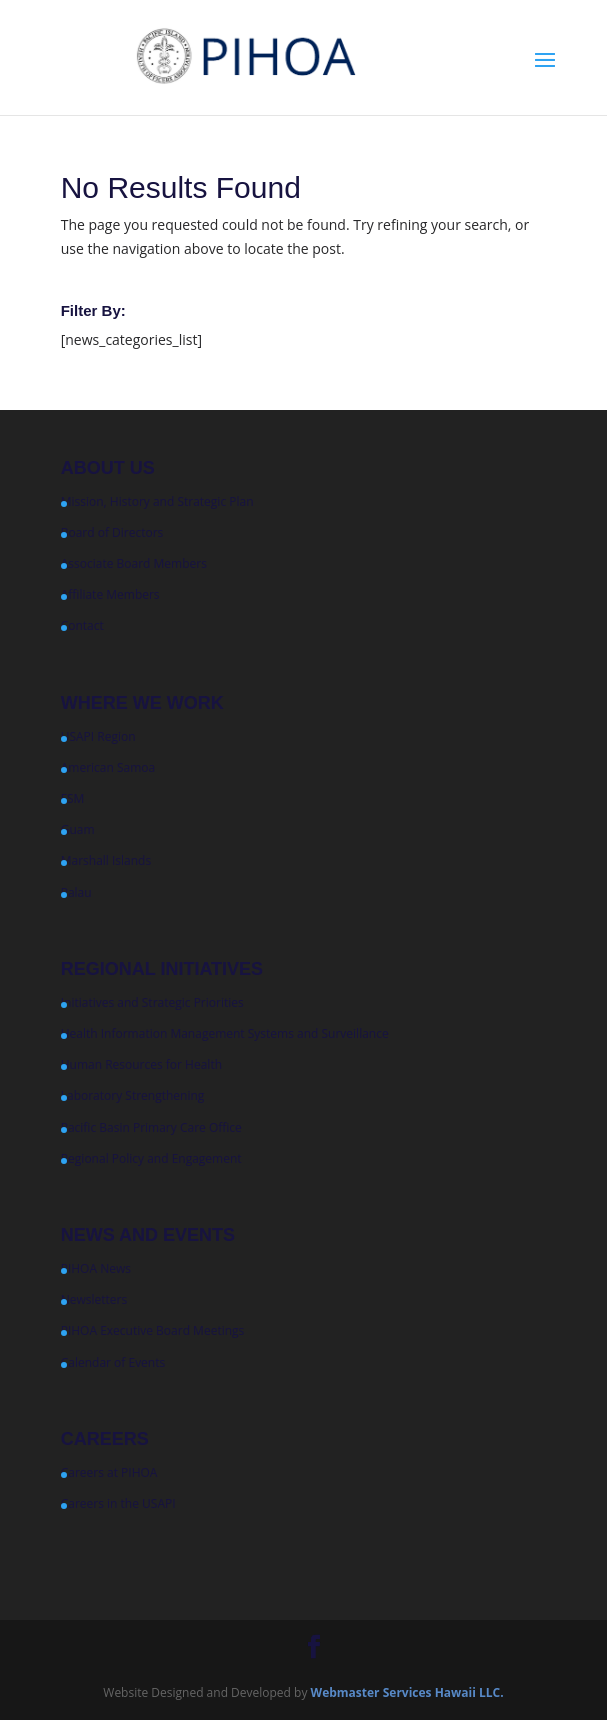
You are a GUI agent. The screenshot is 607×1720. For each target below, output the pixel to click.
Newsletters (94, 1299)
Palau (76, 892)
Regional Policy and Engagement (151, 1158)
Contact (82, 625)
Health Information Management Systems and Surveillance (225, 1033)
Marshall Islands (106, 860)
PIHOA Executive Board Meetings (153, 1330)
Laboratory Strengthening (133, 1095)
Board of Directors (112, 532)
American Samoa (108, 767)
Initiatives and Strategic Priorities (152, 1002)
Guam (78, 829)
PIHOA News (96, 1268)
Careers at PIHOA (109, 1472)
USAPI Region (98, 736)
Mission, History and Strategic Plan (157, 501)
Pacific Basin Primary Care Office (151, 1127)
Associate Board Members (134, 563)
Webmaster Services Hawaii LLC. (407, 1692)
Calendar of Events (113, 1362)
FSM (73, 798)
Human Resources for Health (141, 1064)
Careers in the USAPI (118, 1503)
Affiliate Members (110, 594)
